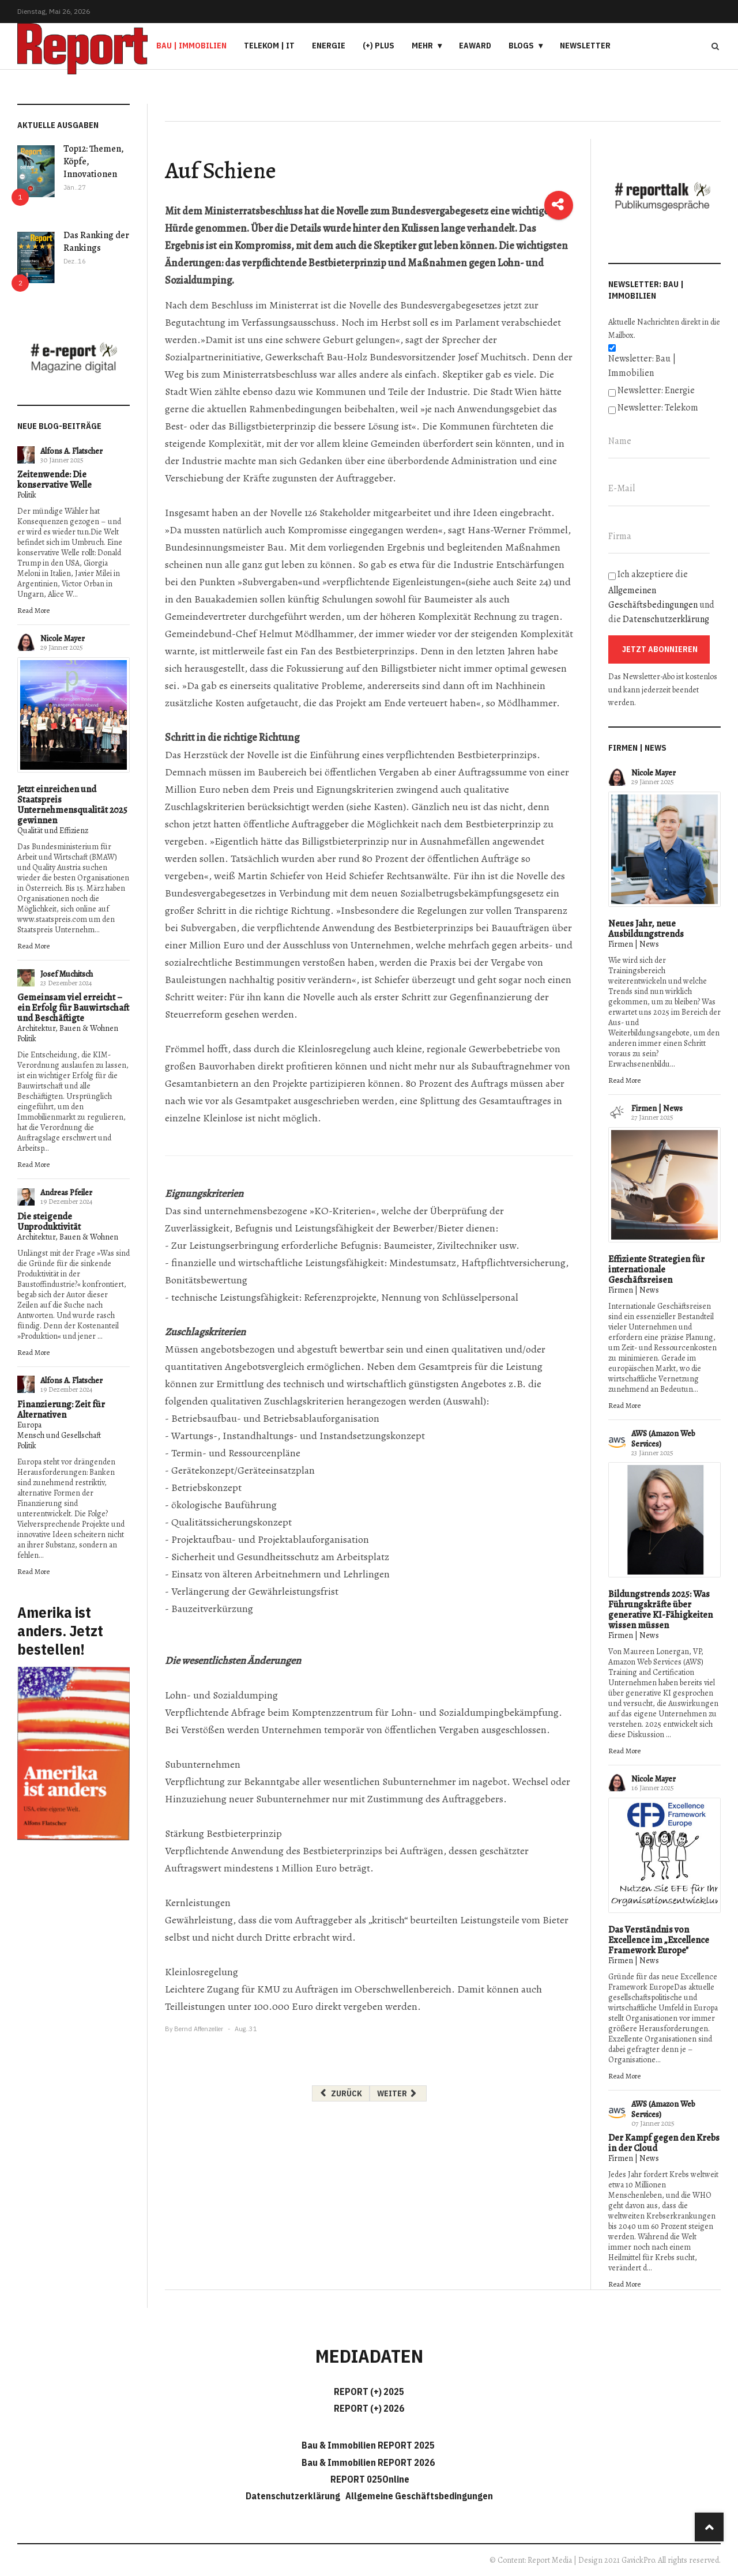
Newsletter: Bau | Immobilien (642, 365)
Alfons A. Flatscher (71, 451)
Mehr (422, 45)
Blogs (521, 45)
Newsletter (585, 45)
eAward (475, 45)
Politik (26, 494)
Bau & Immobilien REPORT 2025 (368, 2445)
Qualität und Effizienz (52, 830)
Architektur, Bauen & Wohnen (67, 1028)
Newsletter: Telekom (657, 407)
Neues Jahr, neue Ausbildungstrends (646, 928)
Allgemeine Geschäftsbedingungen (419, 2496)
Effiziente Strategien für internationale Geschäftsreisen (656, 1269)
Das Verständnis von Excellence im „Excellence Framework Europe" (658, 1940)
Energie (328, 45)
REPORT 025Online (369, 2479)
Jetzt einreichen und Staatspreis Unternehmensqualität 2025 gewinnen (72, 805)
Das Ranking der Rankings (96, 241)
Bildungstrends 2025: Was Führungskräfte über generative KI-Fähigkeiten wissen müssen (660, 1610)
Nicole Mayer (62, 638)
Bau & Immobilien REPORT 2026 (368, 2462)
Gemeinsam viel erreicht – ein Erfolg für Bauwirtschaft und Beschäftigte (73, 1008)
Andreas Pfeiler (66, 1192)
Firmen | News (633, 944)
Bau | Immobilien (191, 45)
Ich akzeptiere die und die (661, 597)
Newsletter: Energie (656, 390)
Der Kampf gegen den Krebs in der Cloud (664, 2143)
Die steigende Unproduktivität (49, 1221)
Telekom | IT (269, 45)
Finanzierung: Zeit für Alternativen (61, 1409)
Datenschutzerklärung (666, 619)
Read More (33, 610)
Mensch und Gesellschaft (59, 1435)
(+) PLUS (378, 45)
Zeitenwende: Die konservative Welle (54, 479)
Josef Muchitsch (66, 974)
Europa (29, 1424)
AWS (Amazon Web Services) (663, 1438)
